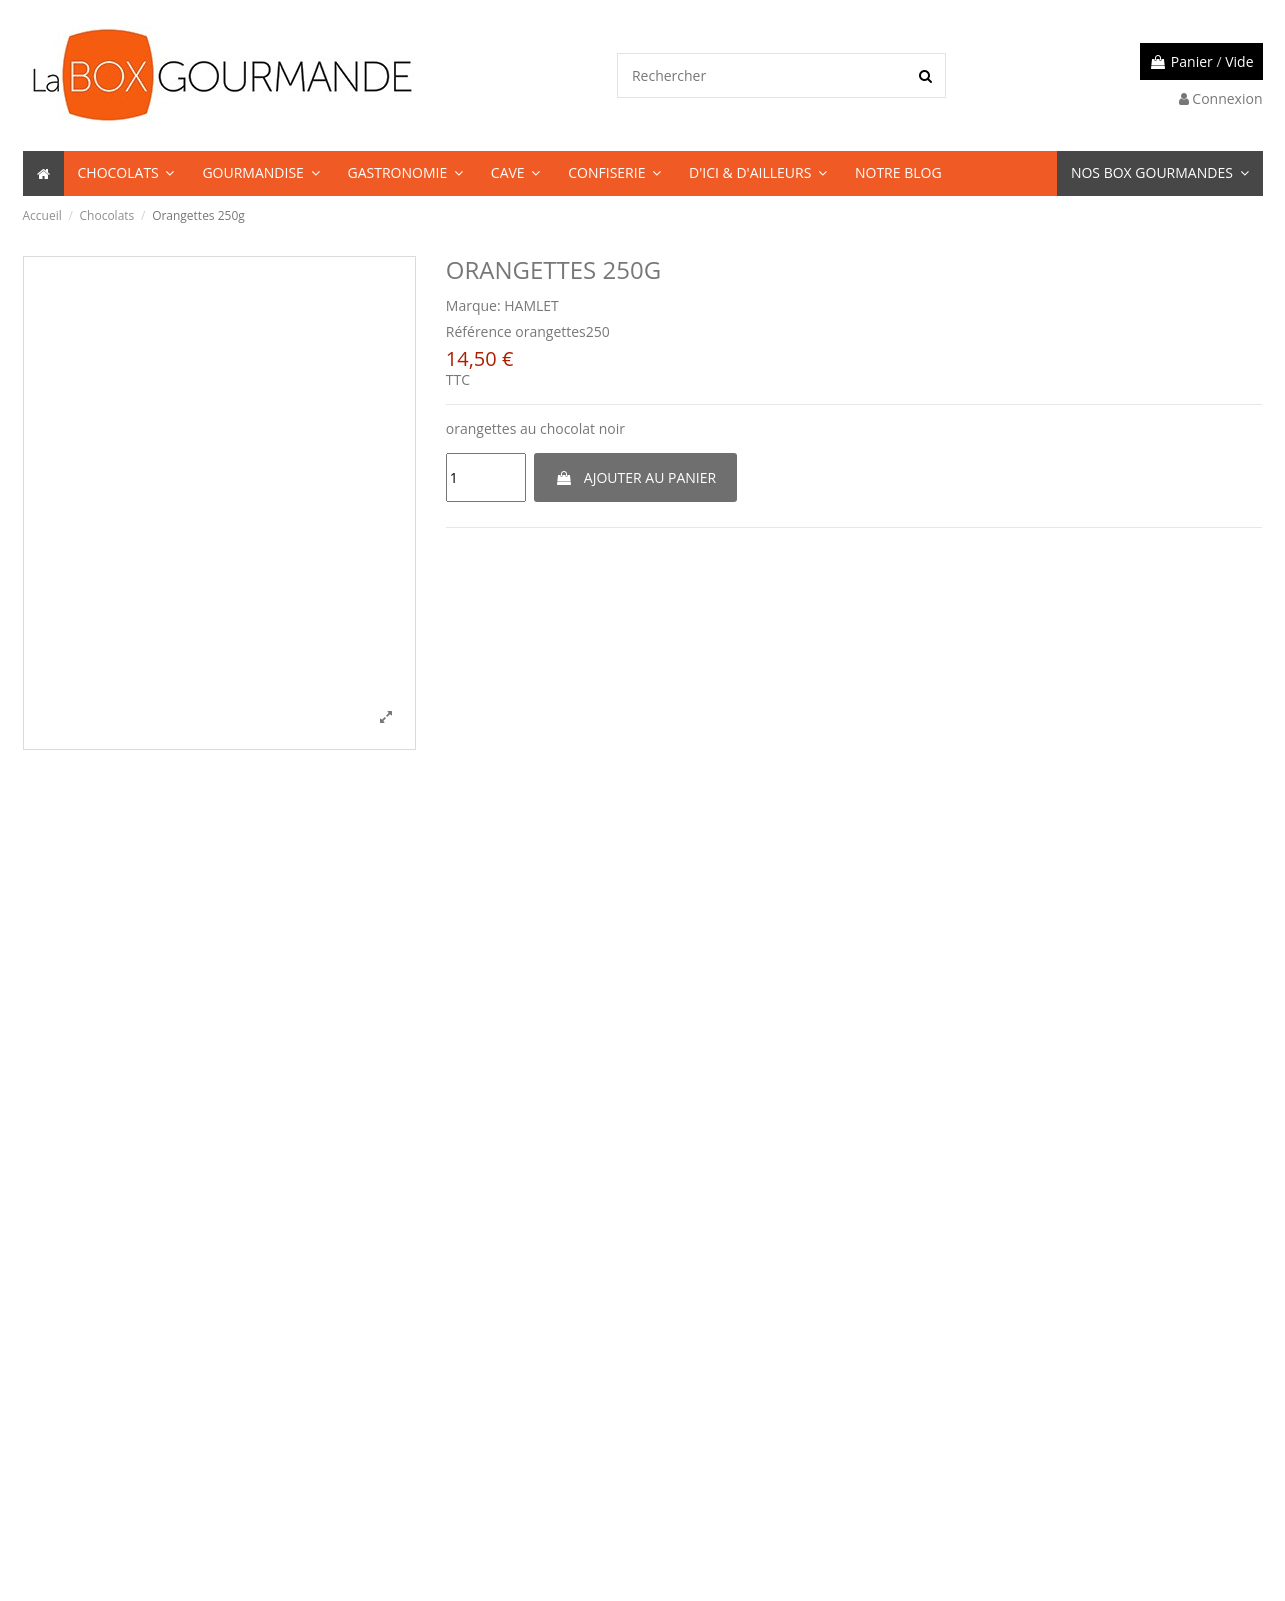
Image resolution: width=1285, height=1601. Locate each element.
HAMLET (531, 305)
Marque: (473, 305)
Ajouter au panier (635, 477)
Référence (479, 331)
